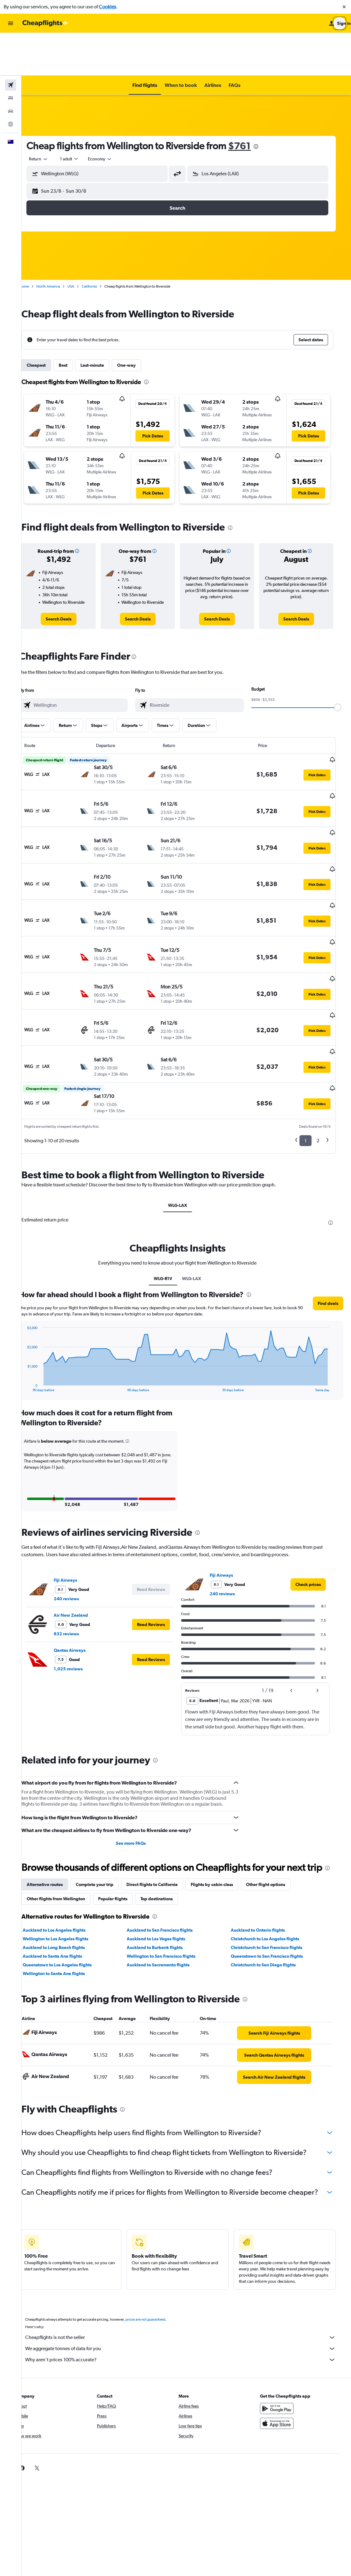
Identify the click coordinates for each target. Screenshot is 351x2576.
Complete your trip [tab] (106, 1825)
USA (82, 243)
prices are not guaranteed (157, 2271)
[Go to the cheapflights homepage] (45, 23)
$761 (251, 103)
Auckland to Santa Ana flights (64, 1897)
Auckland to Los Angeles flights (65, 1871)
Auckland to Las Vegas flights (165, 1880)
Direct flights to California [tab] (163, 1825)
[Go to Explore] (10, 81)
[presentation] (268, 103)
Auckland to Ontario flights (266, 1871)
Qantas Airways (81, 1579)
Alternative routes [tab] (57, 1825)
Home (36, 243)
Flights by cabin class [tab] (224, 1825)
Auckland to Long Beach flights (65, 1888)
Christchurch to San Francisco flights (274, 1888)
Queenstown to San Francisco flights (275, 1897)
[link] (70, 576)
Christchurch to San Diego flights (271, 1906)
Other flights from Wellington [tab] (68, 1840)
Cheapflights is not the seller (189, 2288)
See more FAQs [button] (140, 1772)
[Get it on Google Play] (286, 2359)
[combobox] (50, 116)
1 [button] (311, 1056)
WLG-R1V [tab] (172, 1201)
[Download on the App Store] (286, 2374)
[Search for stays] (10, 55)
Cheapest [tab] (48, 322)
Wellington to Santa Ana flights (65, 1914)
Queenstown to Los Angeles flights (68, 1906)
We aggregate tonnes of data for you (189, 2300)
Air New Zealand (83, 1544)
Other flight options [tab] (277, 1825)
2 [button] (323, 1056)
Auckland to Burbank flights (164, 1888)
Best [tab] (75, 322)
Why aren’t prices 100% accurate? (189, 2311)
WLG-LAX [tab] (186, 1120)
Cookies (107, 7)
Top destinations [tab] (168, 1840)
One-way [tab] (138, 322)
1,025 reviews (80, 1597)
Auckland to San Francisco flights (169, 1871)
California (101, 243)
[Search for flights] (10, 42)
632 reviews (78, 1562)
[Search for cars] (10, 68)
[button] (344, 7)
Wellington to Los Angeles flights (67, 1880)
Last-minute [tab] (104, 322)
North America (60, 243)
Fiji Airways (77, 1509)
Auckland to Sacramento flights (167, 1906)
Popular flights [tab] (124, 1840)
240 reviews (78, 1527)
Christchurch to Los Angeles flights (273, 1880)
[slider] (343, 664)
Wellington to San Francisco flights (170, 1897)
